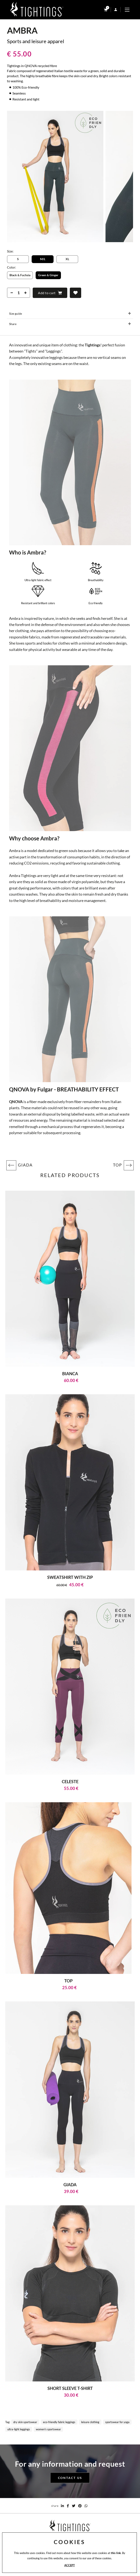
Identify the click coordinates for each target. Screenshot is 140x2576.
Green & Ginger (48, 275)
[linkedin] (62, 2506)
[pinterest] (80, 2506)
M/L (42, 259)
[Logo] (37, 9)
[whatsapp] (86, 2506)
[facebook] (68, 2506)
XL (67, 259)
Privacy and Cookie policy (68, 2549)
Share (12, 324)
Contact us (70, 2478)
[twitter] (73, 2506)
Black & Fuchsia (19, 275)
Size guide (15, 313)
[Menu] (129, 10)
